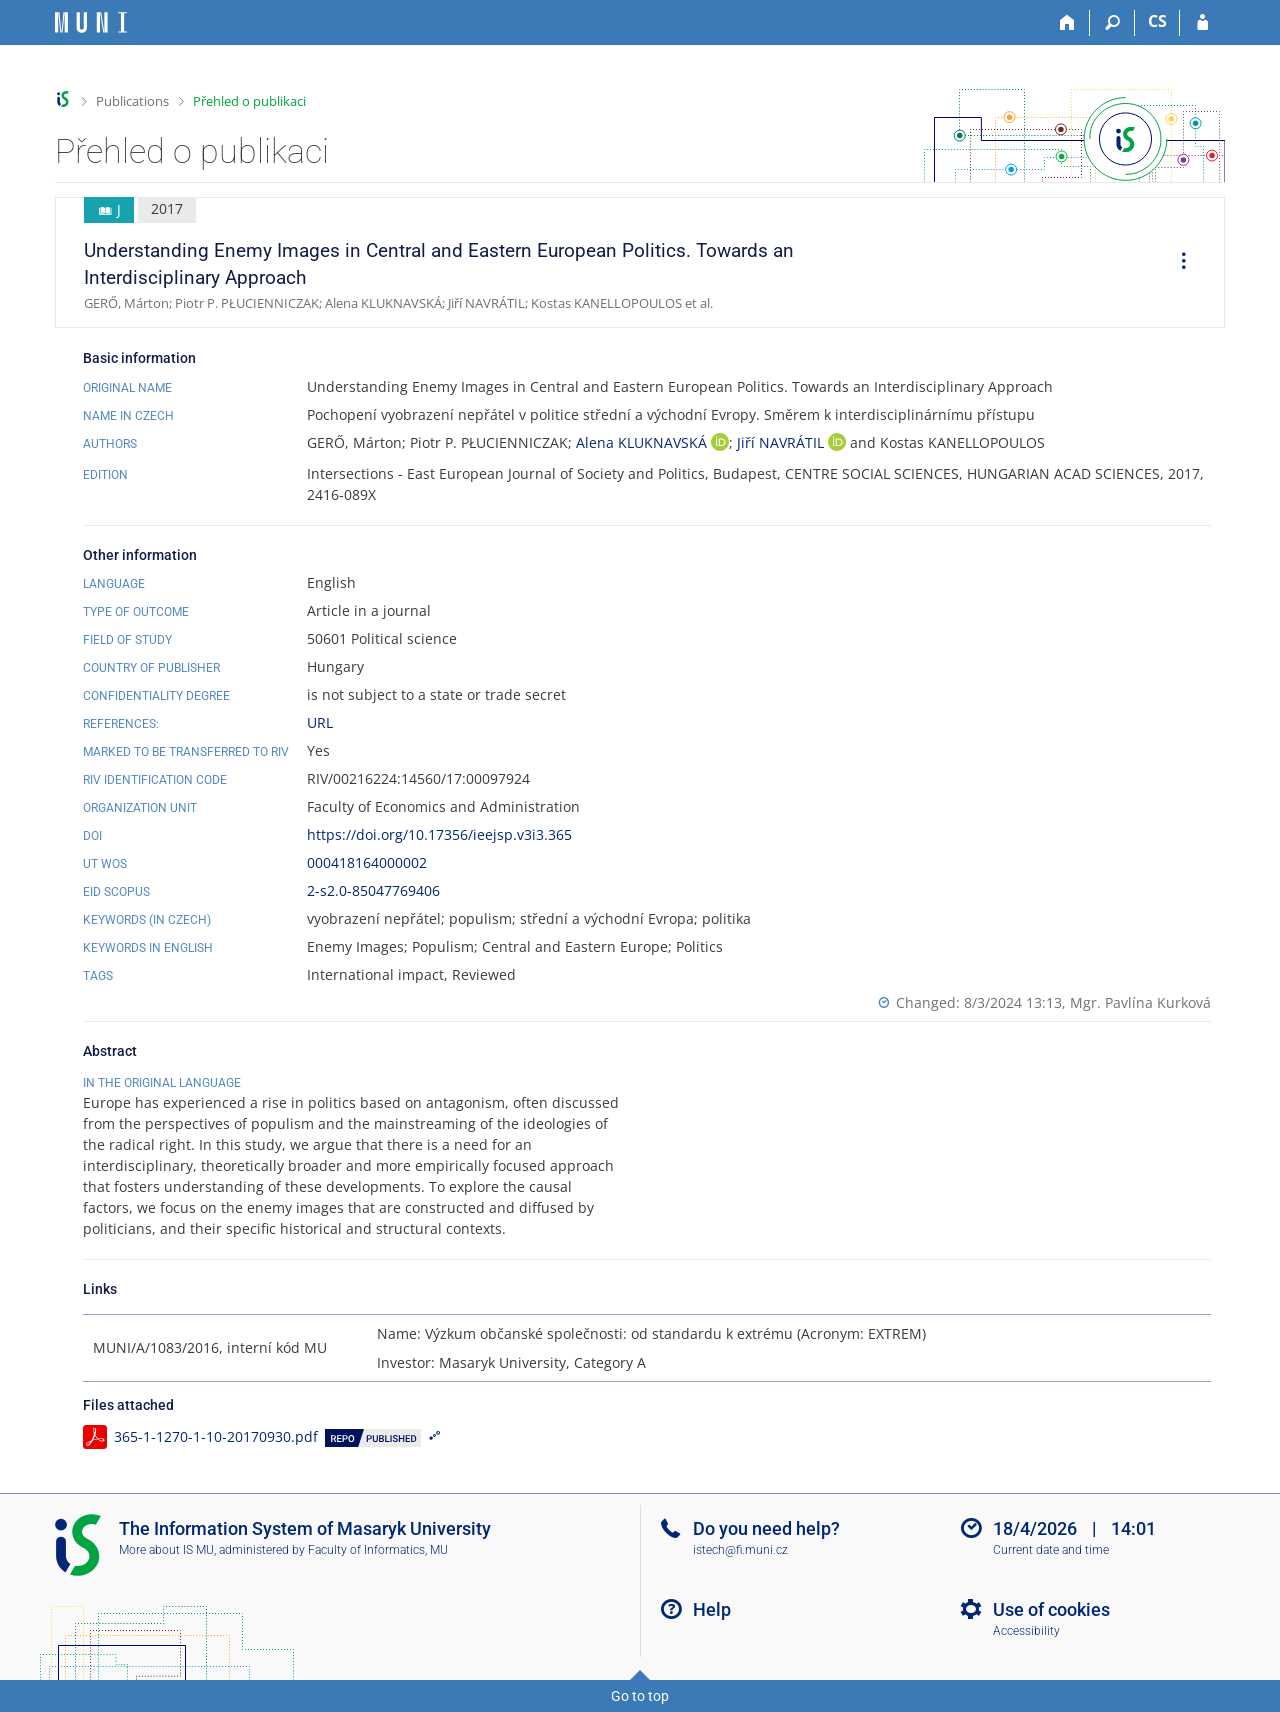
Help (712, 1609)
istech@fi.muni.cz (740, 1550)
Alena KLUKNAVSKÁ (643, 442)
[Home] (1067, 23)
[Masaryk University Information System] (91, 22)
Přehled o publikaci (249, 101)
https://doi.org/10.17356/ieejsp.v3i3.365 (439, 834)
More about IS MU (166, 1550)
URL (320, 722)
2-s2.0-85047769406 (373, 890)
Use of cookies (1051, 1609)
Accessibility (1026, 1631)
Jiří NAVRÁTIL (782, 442)
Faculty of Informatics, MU (378, 1550)
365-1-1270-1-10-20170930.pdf (216, 1436)
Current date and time (1051, 1550)
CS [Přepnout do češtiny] (1157, 21)
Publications (132, 101)
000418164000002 (367, 862)
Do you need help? (766, 1528)
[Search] (1112, 23)
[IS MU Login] (1202, 23)
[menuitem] (1177, 263)
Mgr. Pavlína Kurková (1140, 1002)
